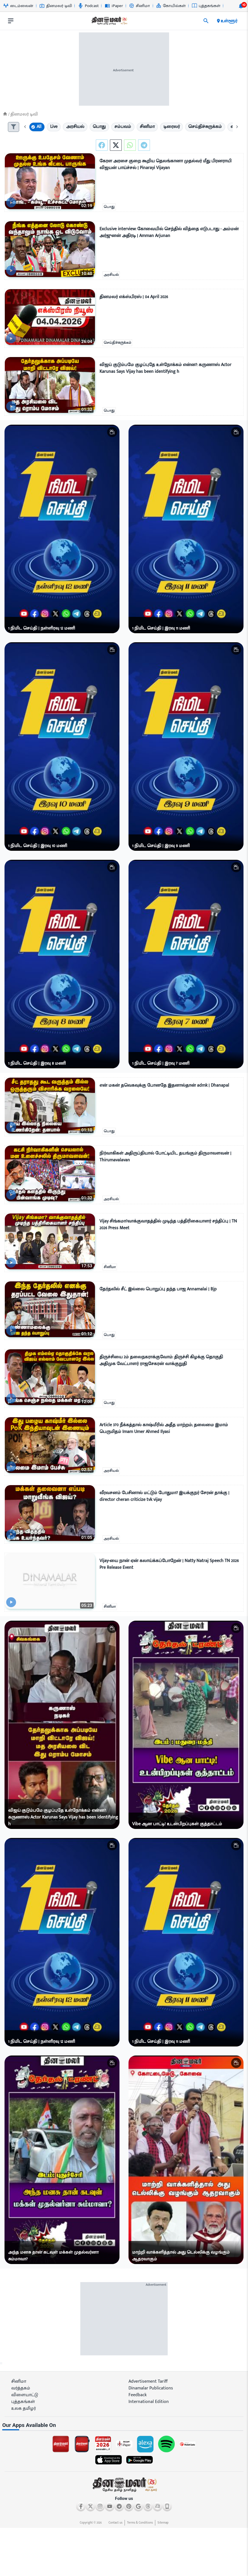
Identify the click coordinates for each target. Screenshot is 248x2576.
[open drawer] (10, 21)
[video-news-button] (11, 202)
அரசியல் (111, 275)
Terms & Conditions (140, 2522)
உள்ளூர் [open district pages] (227, 21)
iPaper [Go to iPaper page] (114, 5)
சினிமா (110, 1267)
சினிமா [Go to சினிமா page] (139, 5)
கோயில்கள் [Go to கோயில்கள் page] (171, 5)
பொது (109, 207)
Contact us (115, 2522)
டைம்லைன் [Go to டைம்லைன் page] (18, 5)
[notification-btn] (241, 6)
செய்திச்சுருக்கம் (117, 343)
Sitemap (163, 2522)
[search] (206, 20)
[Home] (5, 114)
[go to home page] (109, 22)
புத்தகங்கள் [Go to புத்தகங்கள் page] (206, 5)
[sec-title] (124, 2425)
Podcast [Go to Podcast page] (88, 5)
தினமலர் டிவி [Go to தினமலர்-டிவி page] (55, 5)
